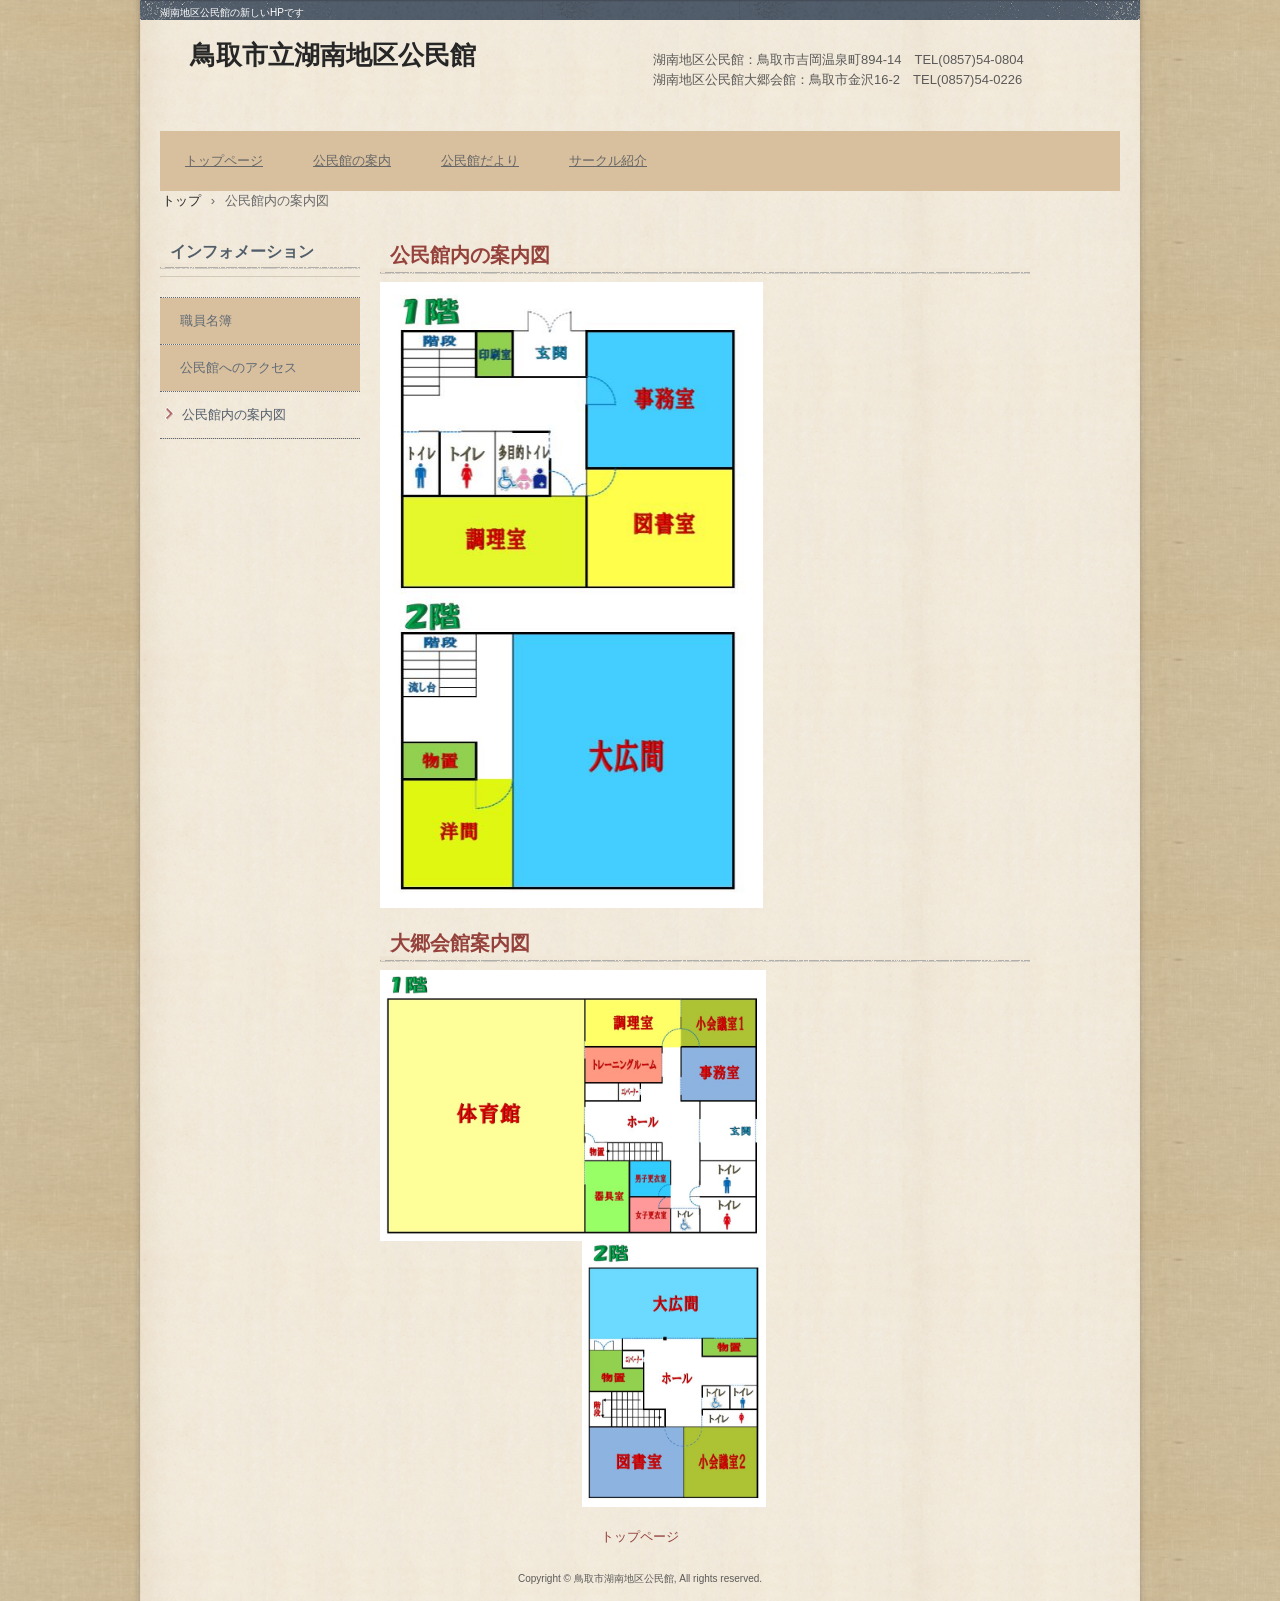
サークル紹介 (608, 160)
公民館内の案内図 (234, 414)
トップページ (224, 160)
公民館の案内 (352, 160)
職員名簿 (206, 320)
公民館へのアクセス (238, 367)
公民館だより (480, 160)
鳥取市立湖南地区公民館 (333, 55)
